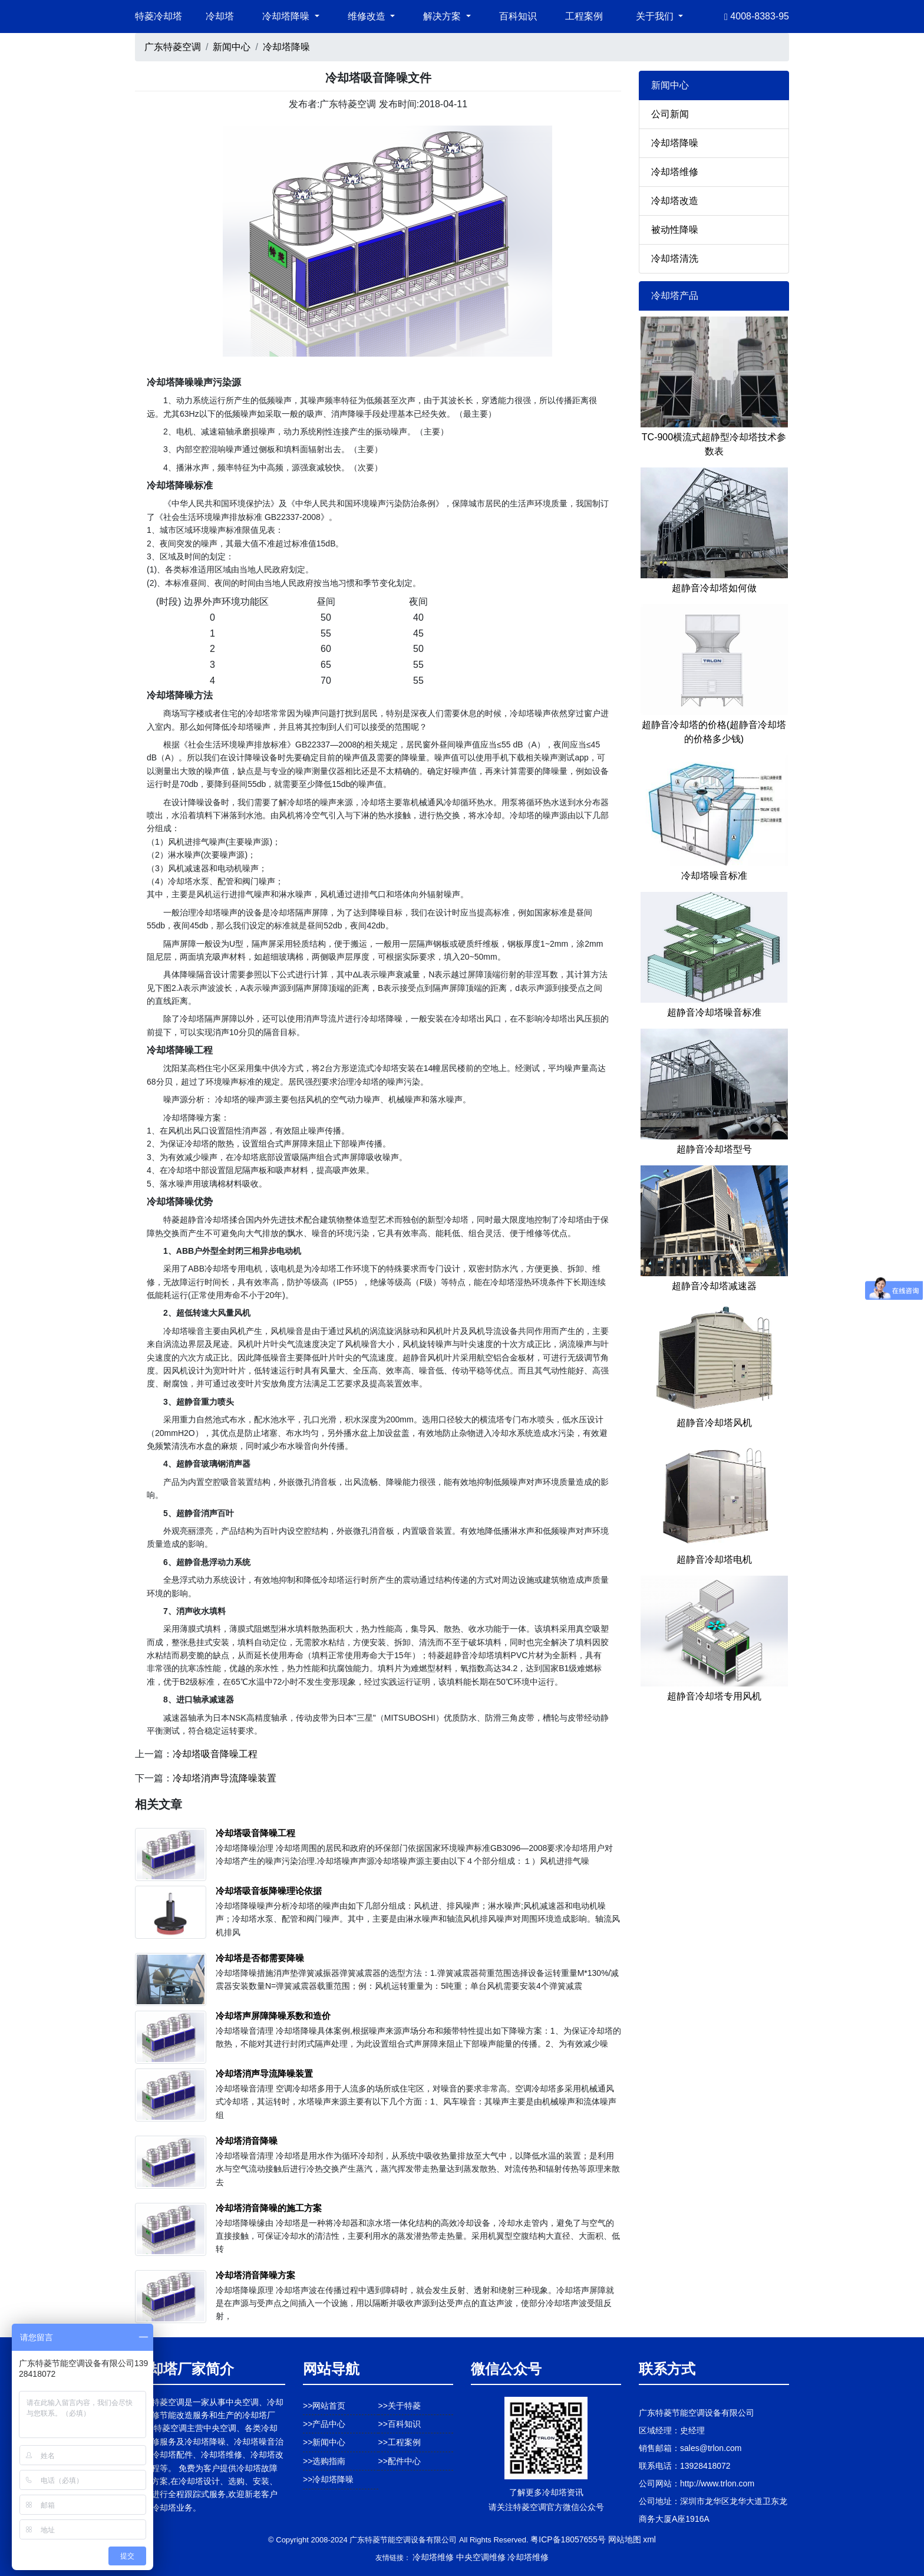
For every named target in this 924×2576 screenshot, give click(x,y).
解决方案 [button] (443, 16)
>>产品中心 (324, 2424)
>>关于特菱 (399, 2405)
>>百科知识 (399, 2424)
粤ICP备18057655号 (568, 2539)
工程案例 (584, 16)
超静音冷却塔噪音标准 (714, 1012)
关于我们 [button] (656, 16)
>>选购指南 (324, 2461)
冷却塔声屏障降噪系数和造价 (273, 2016)
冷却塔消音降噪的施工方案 (269, 2208)
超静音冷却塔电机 (714, 1559)
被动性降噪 (674, 230)
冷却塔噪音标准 (714, 876)
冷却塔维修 (674, 172)
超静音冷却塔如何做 (714, 588)
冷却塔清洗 (674, 258)
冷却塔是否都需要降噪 (260, 1958)
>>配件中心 (399, 2461)
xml (649, 2539)
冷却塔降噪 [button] (287, 16)
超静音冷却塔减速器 (714, 1286)
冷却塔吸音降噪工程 (215, 1754)
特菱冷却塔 (158, 16)
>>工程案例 (399, 2442)
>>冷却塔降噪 (328, 2479)
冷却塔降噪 (286, 47)
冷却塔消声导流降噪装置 (224, 1778)
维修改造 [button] (368, 16)
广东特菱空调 (172, 47)
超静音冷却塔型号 (714, 1149)
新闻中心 (231, 47)
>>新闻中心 (324, 2442)
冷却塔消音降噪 (247, 2141)
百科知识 (518, 16)
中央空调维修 (481, 2557)
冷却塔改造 (674, 201)
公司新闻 (670, 114)
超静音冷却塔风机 (714, 1423)
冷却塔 (220, 16)
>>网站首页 (324, 2405)
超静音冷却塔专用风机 (714, 1696)
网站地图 (624, 2539)
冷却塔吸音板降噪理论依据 (269, 1891)
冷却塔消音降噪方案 (255, 2275)
